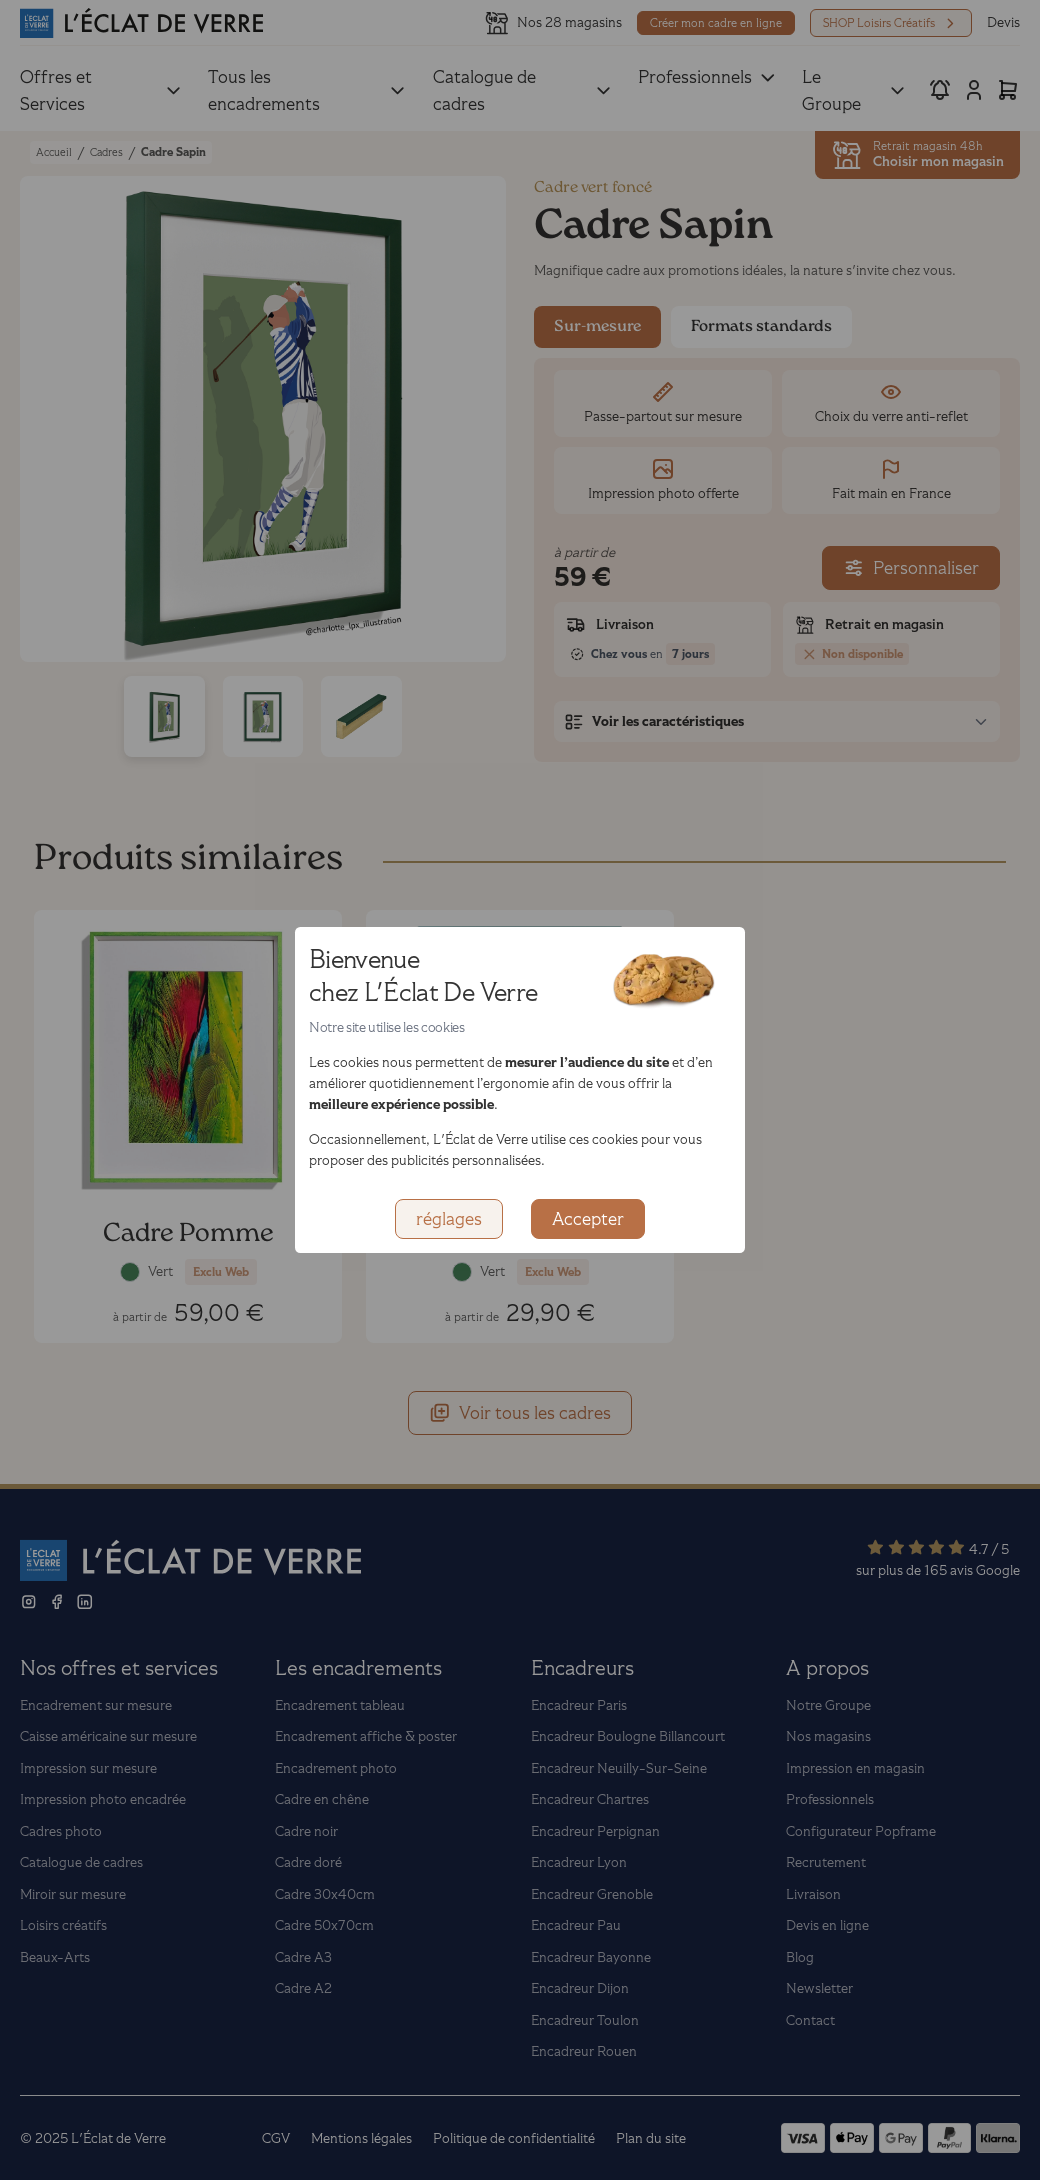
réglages (449, 1219)
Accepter (588, 1219)
